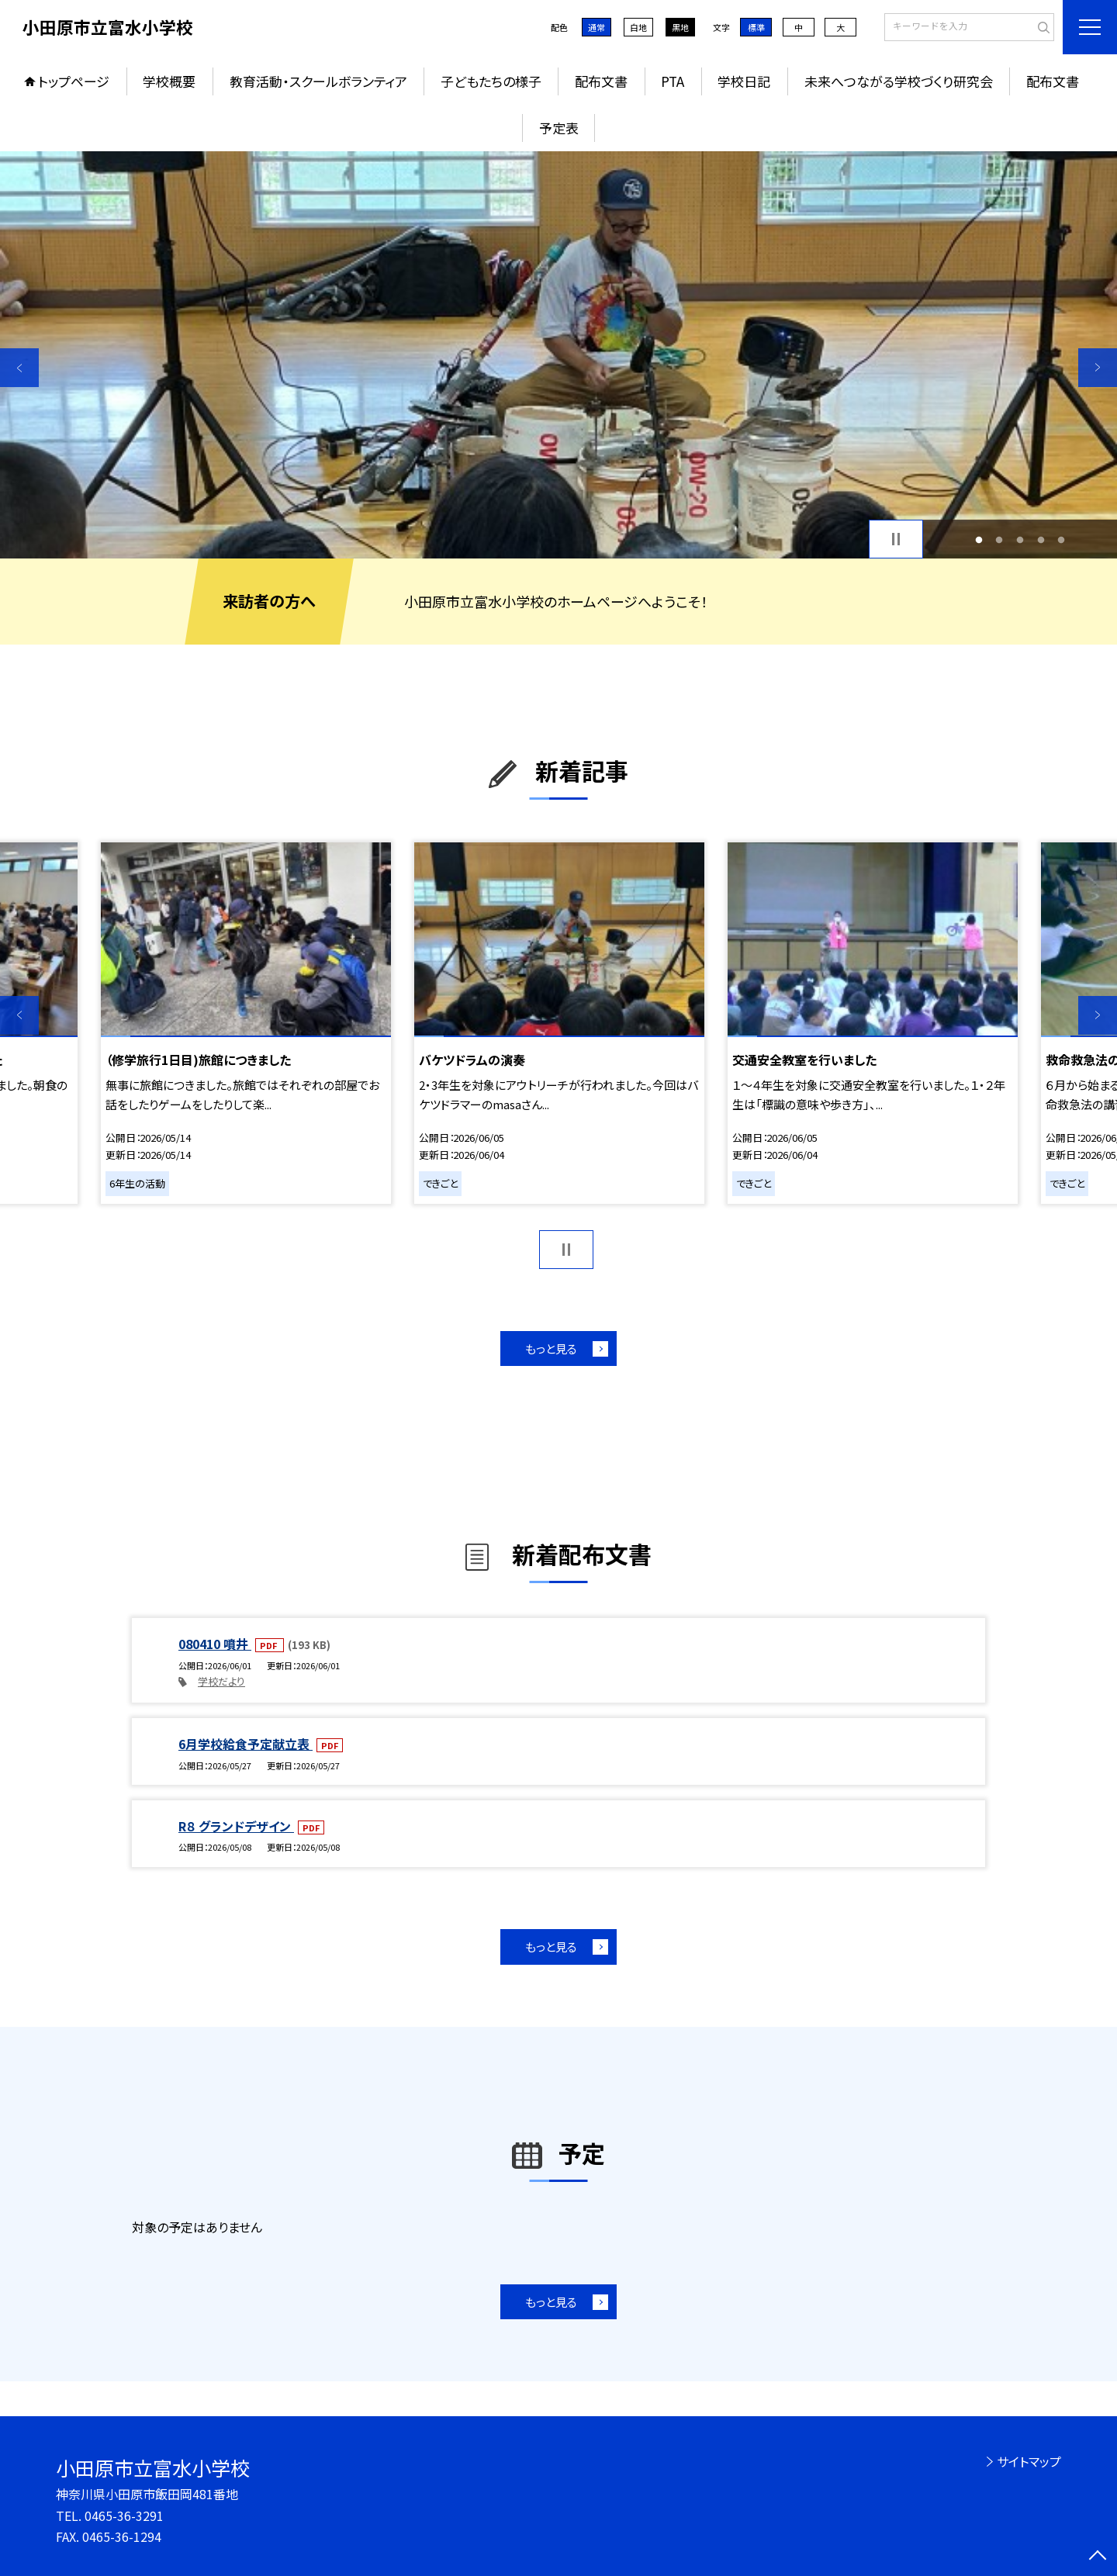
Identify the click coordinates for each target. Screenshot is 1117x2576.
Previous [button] (19, 367)
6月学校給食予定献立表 (245, 1743)
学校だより (221, 1681)
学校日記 (744, 81)
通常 (596, 27)
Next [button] (1097, 367)
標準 (756, 27)
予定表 (559, 127)
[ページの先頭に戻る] (1097, 2556)
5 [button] (1061, 539)
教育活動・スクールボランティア (318, 81)
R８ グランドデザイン (236, 1826)
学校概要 (169, 81)
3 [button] (1020, 539)
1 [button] (978, 539)
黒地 (680, 27)
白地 (638, 27)
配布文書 (601, 81)
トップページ (73, 81)
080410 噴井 (214, 1643)
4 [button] (1040, 539)
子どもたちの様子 (491, 81)
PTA (672, 81)
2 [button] (999, 539)
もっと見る (551, 1348)
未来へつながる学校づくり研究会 (898, 81)
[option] (558, 354)
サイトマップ (1029, 2461)
